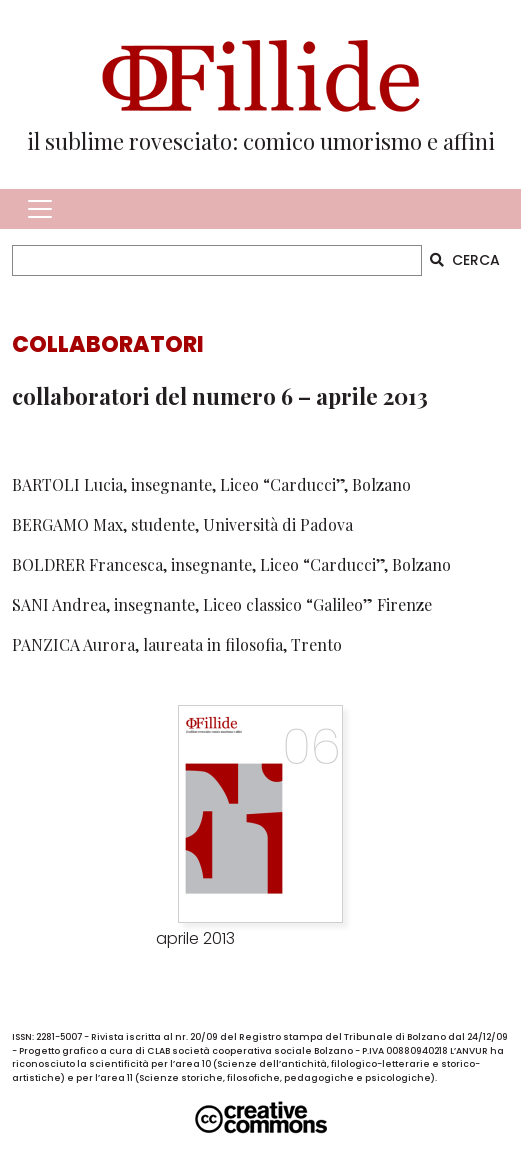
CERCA (465, 260)
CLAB (158, 1051)
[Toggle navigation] (40, 209)
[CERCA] (217, 260)
